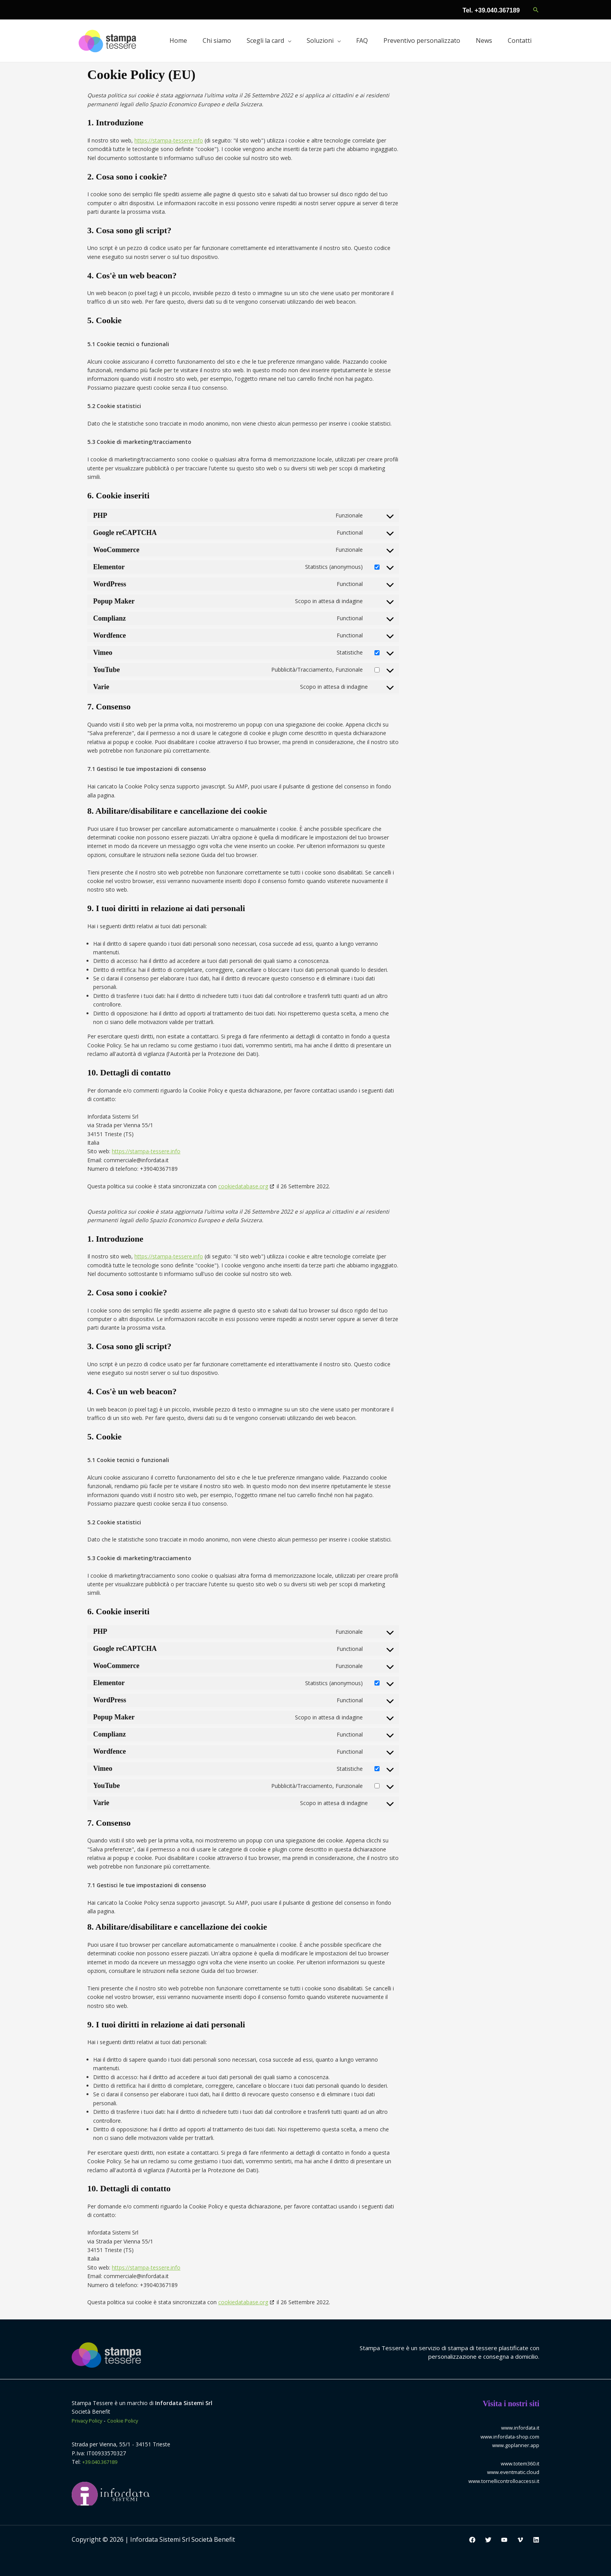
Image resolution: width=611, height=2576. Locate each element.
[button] (535, 9)
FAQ (362, 40)
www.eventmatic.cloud (510, 2472)
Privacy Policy (89, 2420)
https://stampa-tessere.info (168, 140)
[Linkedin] (536, 2540)
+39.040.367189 (102, 2461)
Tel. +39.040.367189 (491, 10)
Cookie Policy (128, 2420)
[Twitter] (488, 2540)
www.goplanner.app (514, 2445)
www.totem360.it (517, 2463)
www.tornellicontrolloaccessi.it (501, 2481)
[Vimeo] (520, 2540)
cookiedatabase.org (243, 1186)
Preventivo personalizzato (421, 40)
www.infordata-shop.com (507, 2436)
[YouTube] (504, 2540)
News (484, 40)
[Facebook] (472, 2540)
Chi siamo (217, 40)
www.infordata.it (518, 2427)
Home (178, 40)
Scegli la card (265, 40)
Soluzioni (320, 40)
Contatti (520, 40)
